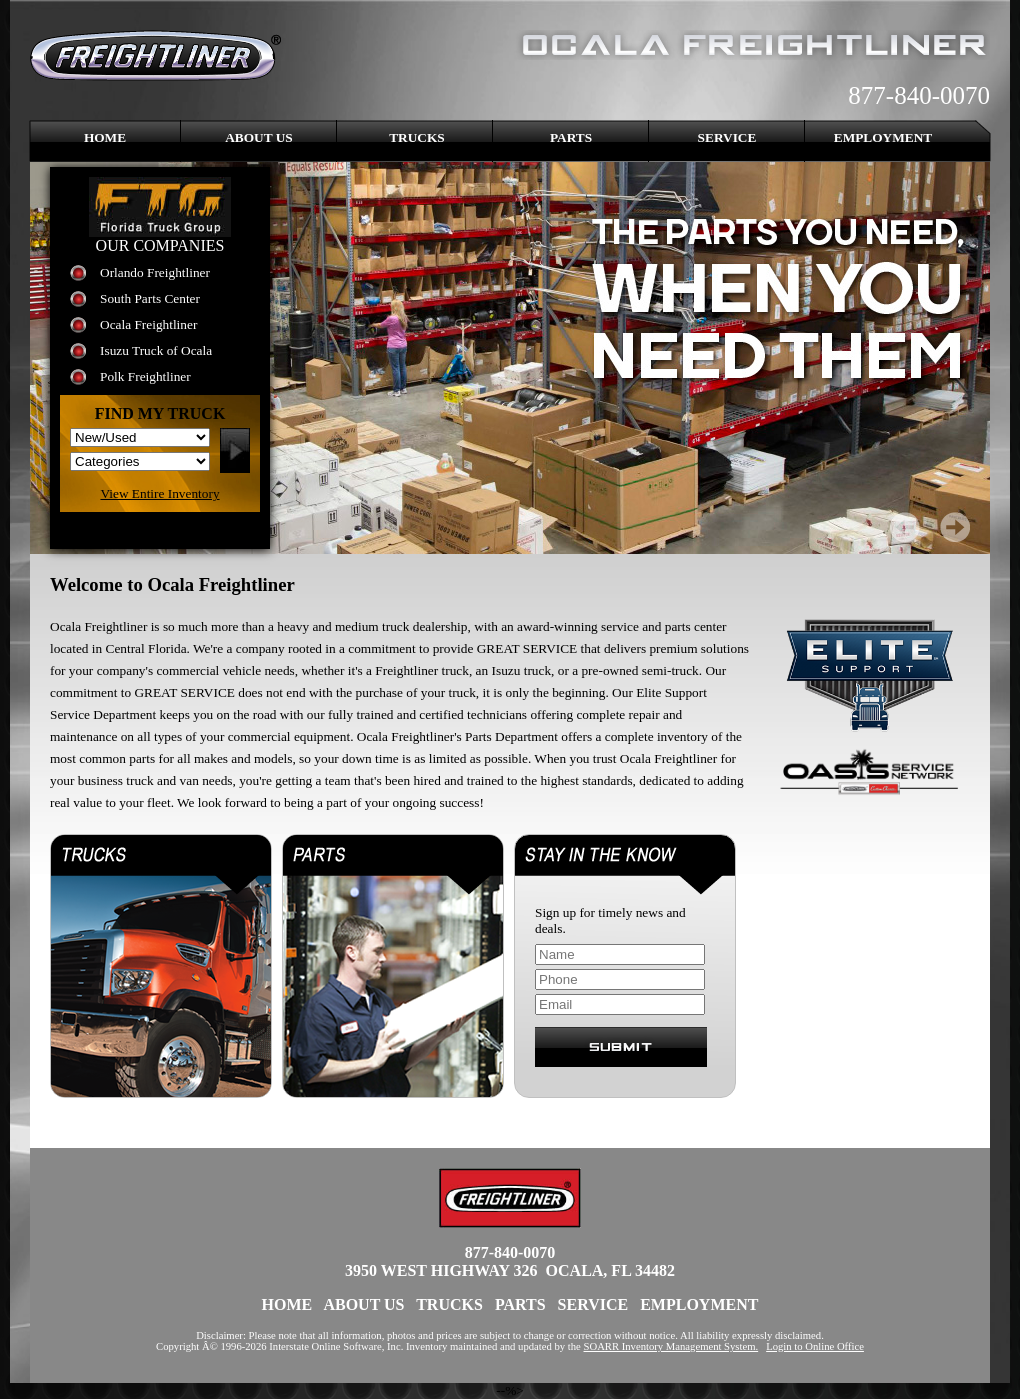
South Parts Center (150, 298)
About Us (259, 137)
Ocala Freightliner (148, 324)
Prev (905, 527)
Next (955, 527)
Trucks (417, 137)
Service (727, 137)
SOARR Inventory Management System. (671, 1346)
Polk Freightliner (145, 376)
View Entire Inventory (159, 493)
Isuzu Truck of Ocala (156, 350)
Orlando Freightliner (155, 272)
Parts (571, 137)
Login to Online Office (815, 1346)
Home (105, 137)
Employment (883, 137)
